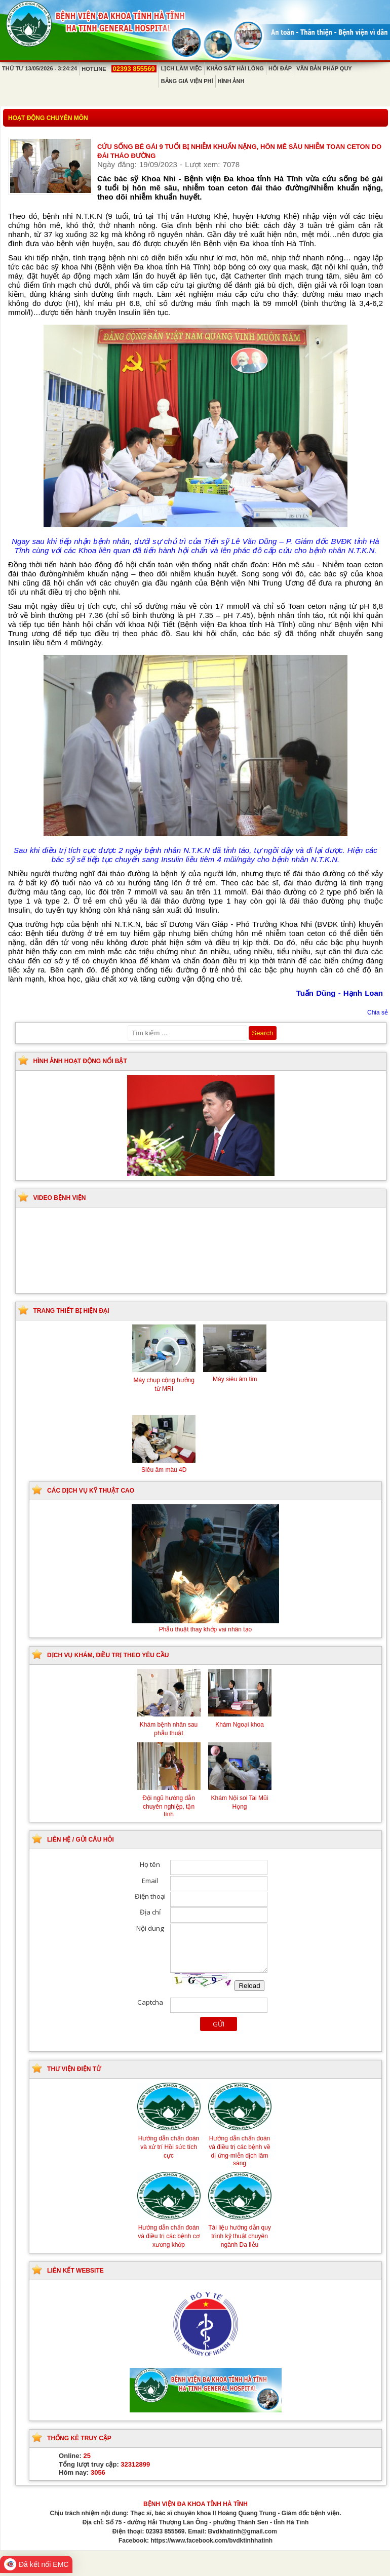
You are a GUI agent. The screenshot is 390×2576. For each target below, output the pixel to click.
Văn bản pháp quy (324, 68)
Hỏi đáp (280, 68)
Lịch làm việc (181, 68)
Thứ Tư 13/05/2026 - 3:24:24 (39, 68)
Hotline (119, 69)
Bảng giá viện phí (187, 81)
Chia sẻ (377, 1012)
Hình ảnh (231, 81)
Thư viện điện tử (74, 2069)
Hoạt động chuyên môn (48, 118)
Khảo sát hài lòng (235, 68)
